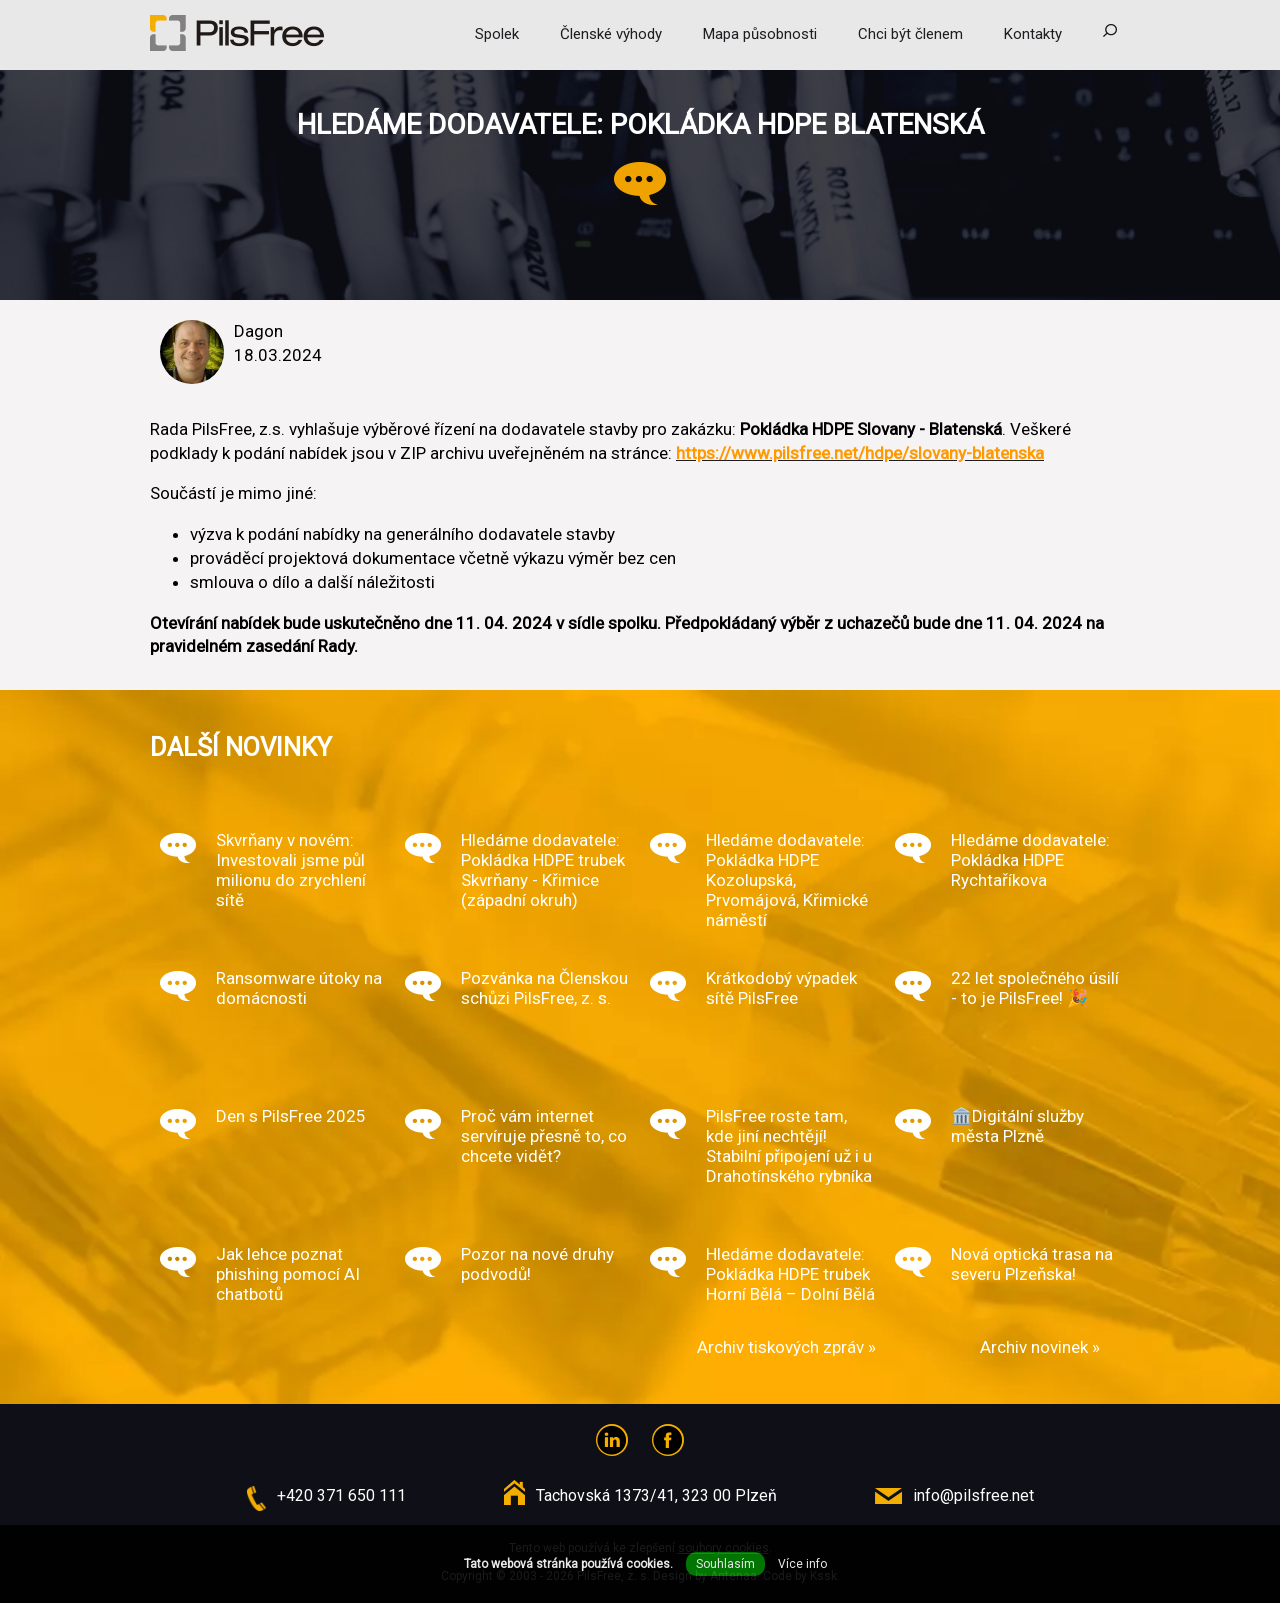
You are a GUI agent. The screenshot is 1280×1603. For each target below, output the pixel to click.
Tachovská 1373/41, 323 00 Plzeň (656, 1495)
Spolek (497, 34)
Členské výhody (611, 34)
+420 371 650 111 (341, 1495)
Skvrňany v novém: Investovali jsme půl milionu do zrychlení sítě (291, 870)
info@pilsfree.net (973, 1495)
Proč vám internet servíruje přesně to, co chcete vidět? (544, 1136)
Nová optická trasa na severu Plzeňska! (1032, 1264)
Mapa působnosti (760, 34)
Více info (802, 1564)
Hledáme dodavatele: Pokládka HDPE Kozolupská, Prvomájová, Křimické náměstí (787, 880)
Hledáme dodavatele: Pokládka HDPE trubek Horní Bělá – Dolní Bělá (790, 1274)
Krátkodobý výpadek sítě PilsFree (781, 988)
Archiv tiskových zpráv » (786, 1347)
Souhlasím (725, 1564)
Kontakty (1033, 34)
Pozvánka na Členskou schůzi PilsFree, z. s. (544, 988)
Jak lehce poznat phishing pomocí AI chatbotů (288, 1274)
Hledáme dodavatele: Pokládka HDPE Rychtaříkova (1030, 860)
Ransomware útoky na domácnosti (299, 988)
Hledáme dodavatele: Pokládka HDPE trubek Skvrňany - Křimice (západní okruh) (543, 870)
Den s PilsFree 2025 (291, 1116)
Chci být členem (910, 34)
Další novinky (241, 747)
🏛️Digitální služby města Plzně (1017, 1126)
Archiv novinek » (1040, 1347)
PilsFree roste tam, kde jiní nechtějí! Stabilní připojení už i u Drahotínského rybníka (789, 1146)
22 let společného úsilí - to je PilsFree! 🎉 (1035, 988)
